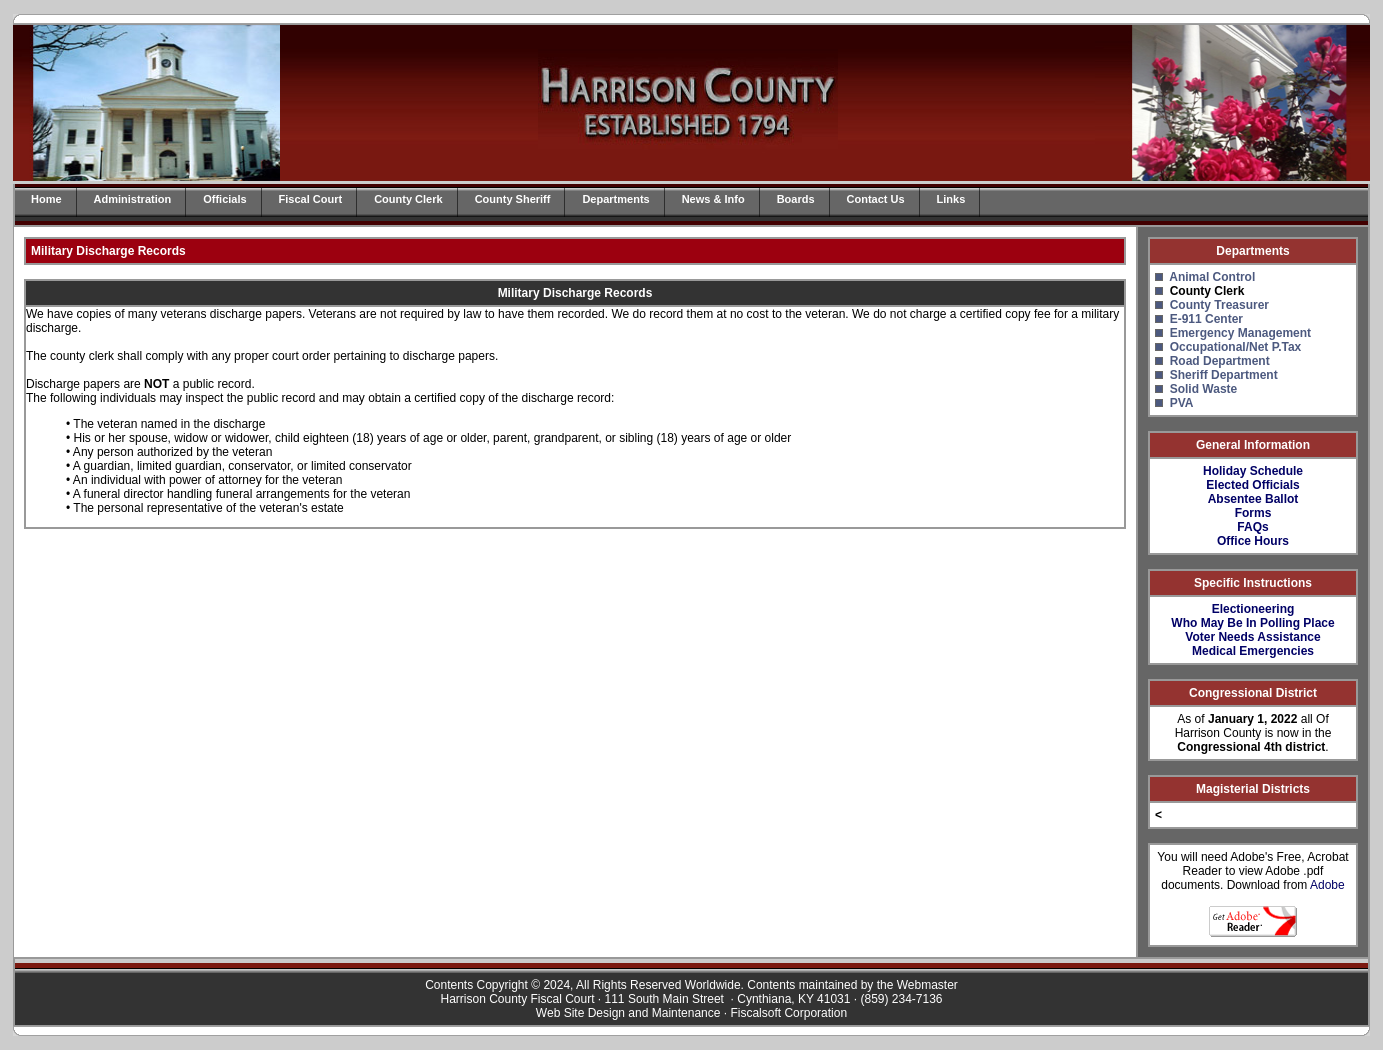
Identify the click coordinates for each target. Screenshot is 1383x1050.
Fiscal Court (311, 199)
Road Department (1220, 361)
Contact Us (876, 199)
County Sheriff (513, 199)
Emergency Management (1240, 333)
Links (951, 199)
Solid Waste (1204, 389)
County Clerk (408, 199)
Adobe (1327, 885)
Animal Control (1212, 277)
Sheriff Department (1224, 375)
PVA (1182, 403)
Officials (224, 199)
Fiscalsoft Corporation (788, 1013)
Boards (796, 199)
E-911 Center (1206, 319)
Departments (615, 199)
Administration (133, 199)
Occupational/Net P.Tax (1236, 347)
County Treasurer (1219, 305)
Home (46, 199)
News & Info (713, 199)
